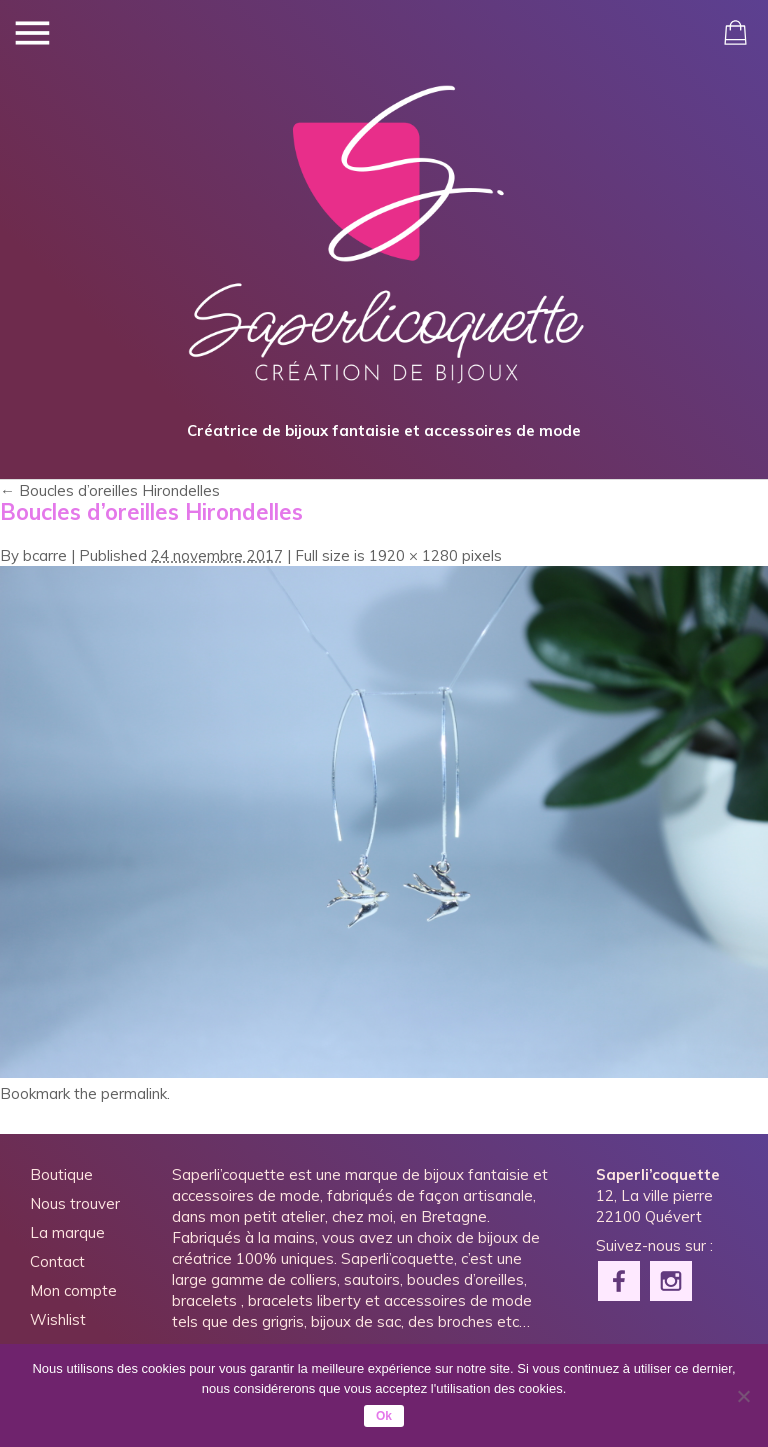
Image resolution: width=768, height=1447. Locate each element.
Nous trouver (75, 1203)
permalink (134, 1093)
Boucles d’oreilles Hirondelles (110, 490)
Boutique (61, 1174)
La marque (67, 1232)
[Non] (743, 1396)
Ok (384, 1416)
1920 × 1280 (413, 555)
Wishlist (58, 1319)
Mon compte (73, 1290)
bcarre (45, 555)
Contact (57, 1261)
